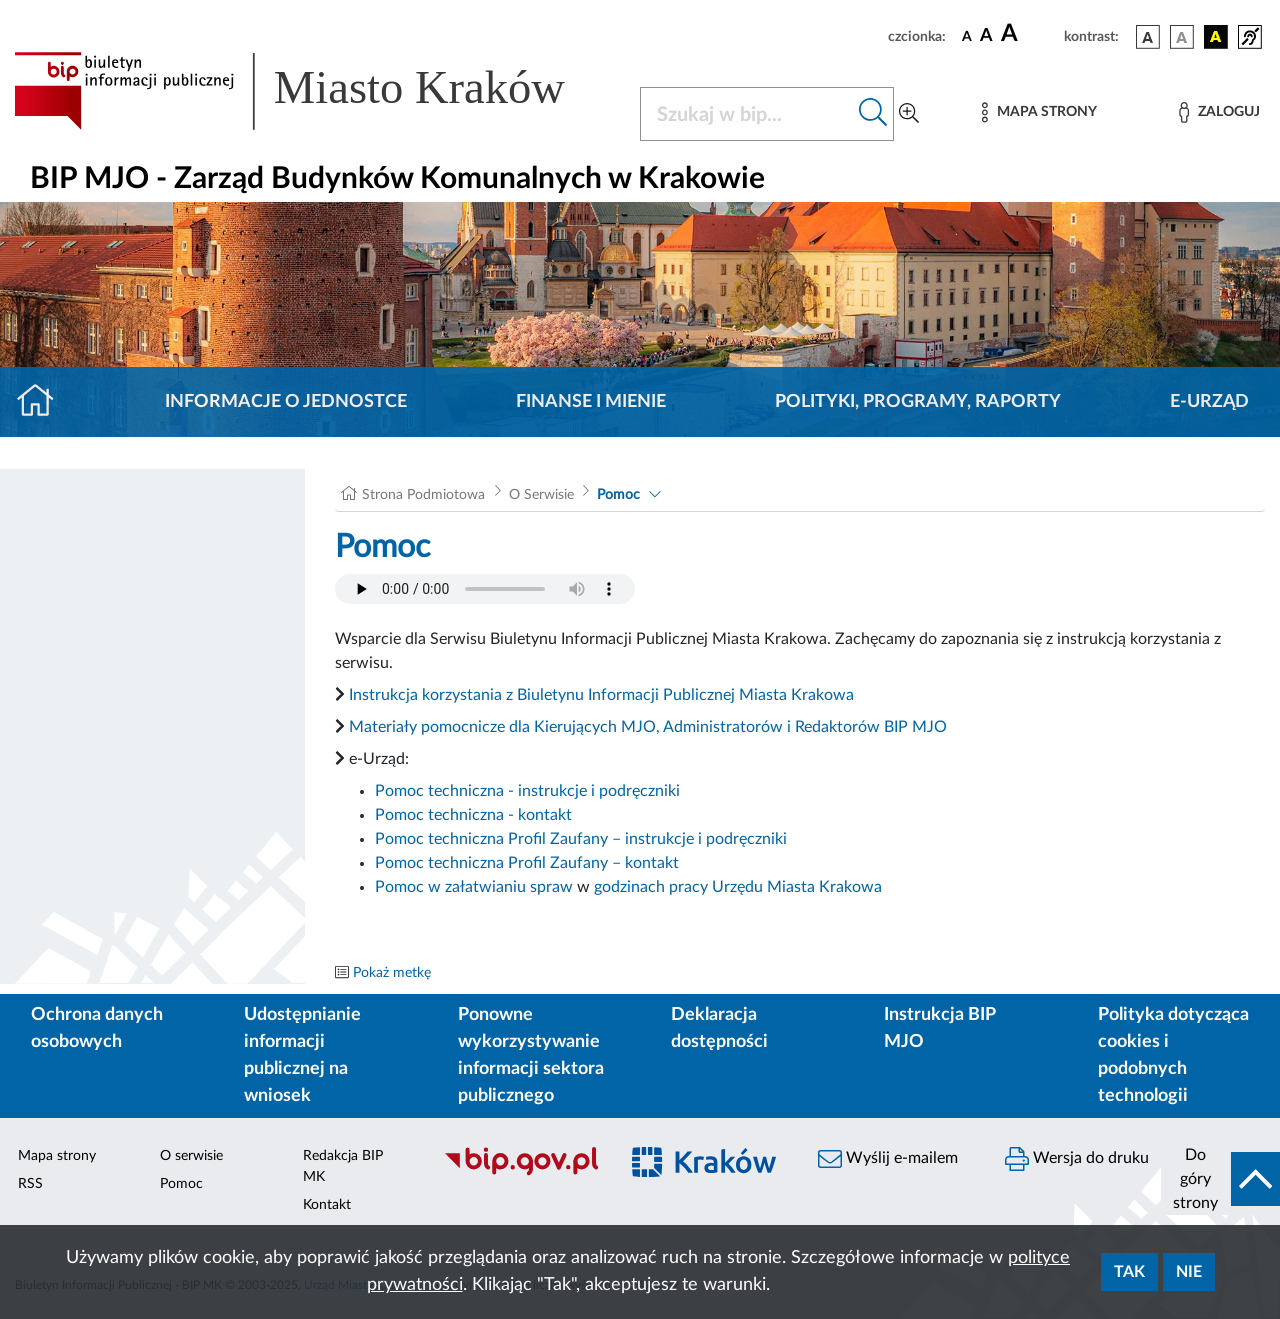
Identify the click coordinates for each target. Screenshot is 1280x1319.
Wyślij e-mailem (888, 1159)
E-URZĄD (1209, 402)
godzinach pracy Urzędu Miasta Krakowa (738, 887)
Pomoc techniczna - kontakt (473, 815)
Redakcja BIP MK (343, 1166)
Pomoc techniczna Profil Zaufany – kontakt (527, 863)
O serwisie (191, 1156)
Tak (1129, 1272)
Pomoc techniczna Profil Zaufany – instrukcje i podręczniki (581, 839)
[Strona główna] (43, 402)
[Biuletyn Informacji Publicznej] (520, 1173)
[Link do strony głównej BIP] (315, 91)
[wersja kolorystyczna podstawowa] (1148, 37)
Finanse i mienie (591, 402)
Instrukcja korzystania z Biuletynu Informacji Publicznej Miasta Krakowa (601, 695)
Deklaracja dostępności (719, 1028)
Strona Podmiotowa (423, 495)
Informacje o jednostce (286, 402)
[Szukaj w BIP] (747, 114)
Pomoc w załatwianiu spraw (474, 887)
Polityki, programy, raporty (918, 402)
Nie (1189, 1272)
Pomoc (618, 495)
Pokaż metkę (392, 973)
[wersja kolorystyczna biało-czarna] (1182, 37)
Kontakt (327, 1205)
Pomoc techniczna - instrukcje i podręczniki (527, 791)
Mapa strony (57, 1156)
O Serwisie (541, 495)
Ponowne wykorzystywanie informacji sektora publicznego (531, 1055)
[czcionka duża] (1029, 34)
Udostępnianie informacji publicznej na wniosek (302, 1055)
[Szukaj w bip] (873, 114)
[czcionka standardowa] (967, 36)
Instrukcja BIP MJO (939, 1028)
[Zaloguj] (1219, 112)
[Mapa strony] (1039, 112)
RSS (30, 1184)
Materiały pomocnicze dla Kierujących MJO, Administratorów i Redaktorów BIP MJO (648, 727)
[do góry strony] (1220, 1179)
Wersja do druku (1077, 1159)
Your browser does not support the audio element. (485, 589)
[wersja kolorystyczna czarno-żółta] (1216, 37)
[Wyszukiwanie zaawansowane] (909, 114)
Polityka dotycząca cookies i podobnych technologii (1173, 1055)
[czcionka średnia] (986, 36)
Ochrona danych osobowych (97, 1028)
